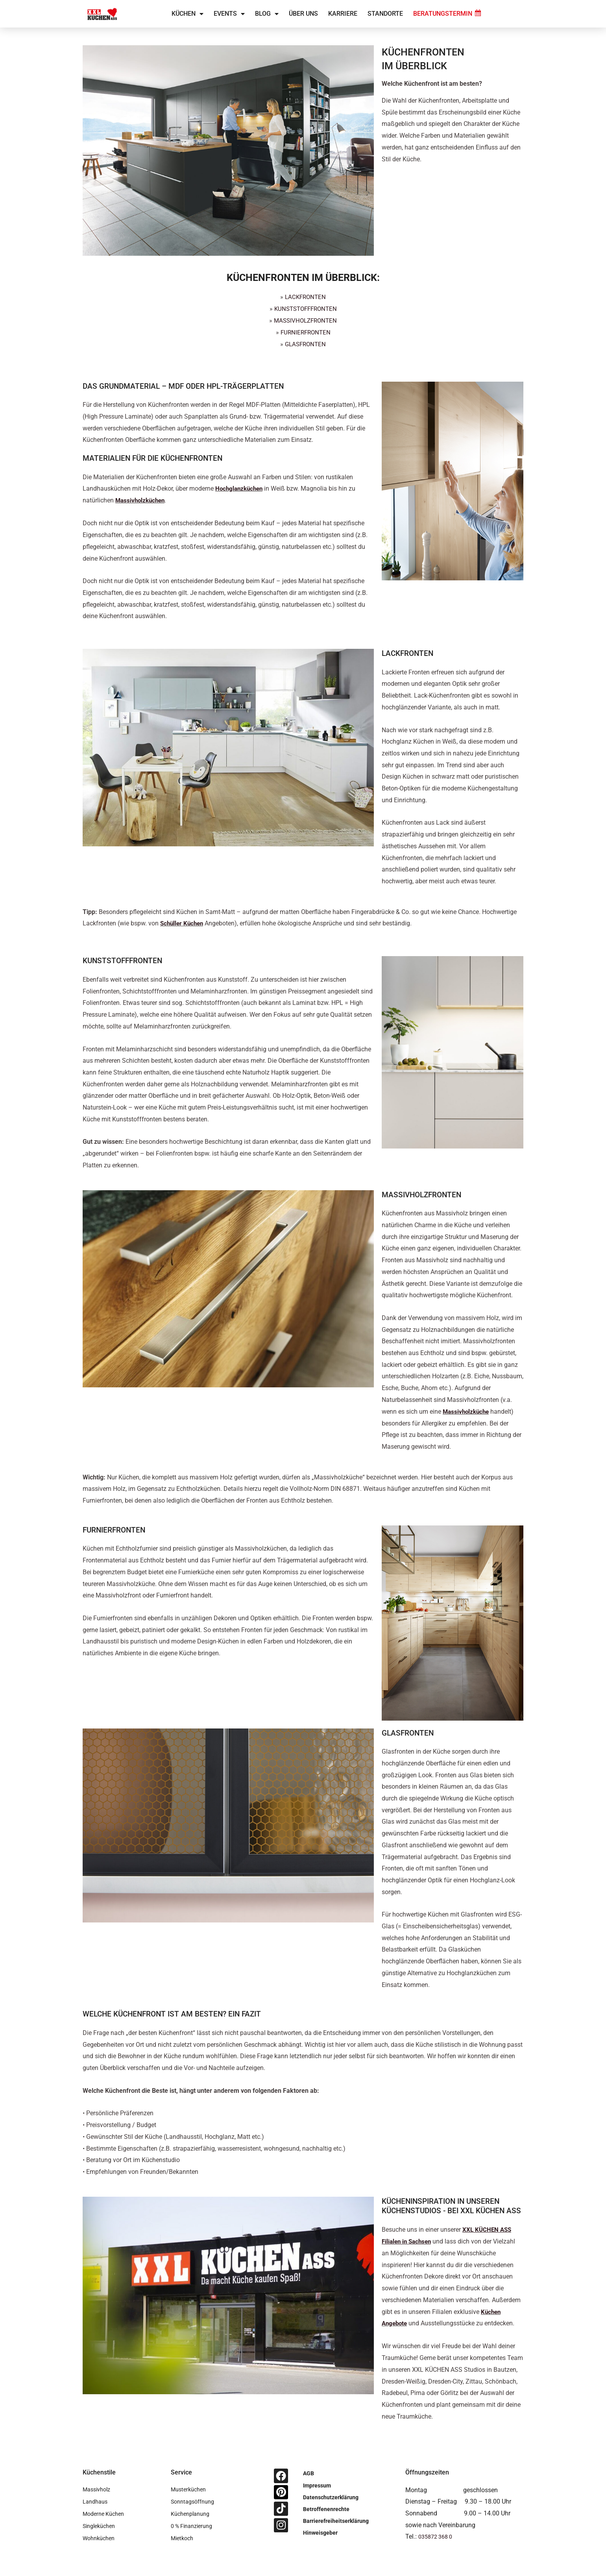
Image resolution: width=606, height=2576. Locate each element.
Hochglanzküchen (240, 488)
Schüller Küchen (183, 923)
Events (229, 14)
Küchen (187, 14)
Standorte (385, 13)
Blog (267, 14)
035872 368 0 (437, 2535)
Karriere (342, 13)
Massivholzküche (467, 1410)
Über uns (303, 13)
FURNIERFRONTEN (305, 332)
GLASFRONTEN (305, 343)
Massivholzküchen (141, 500)
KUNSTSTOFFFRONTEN (305, 308)
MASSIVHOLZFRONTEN (305, 320)
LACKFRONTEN (305, 297)
